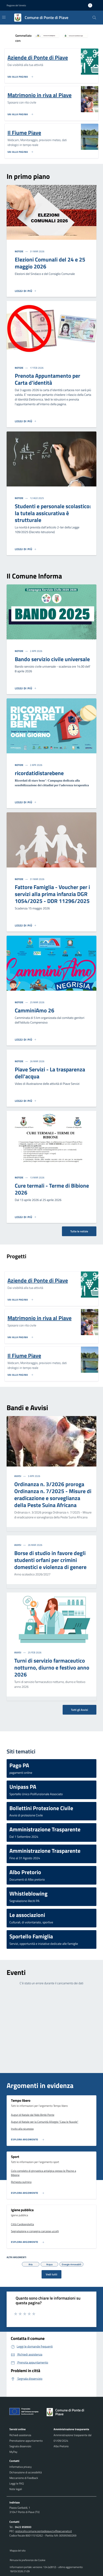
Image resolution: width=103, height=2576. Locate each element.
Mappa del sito (18, 2551)
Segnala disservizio (20, 2446)
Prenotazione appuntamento (26, 2441)
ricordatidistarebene (39, 773)
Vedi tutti (51, 2274)
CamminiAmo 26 (34, 1010)
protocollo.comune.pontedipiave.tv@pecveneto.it (43, 2531)
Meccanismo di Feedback (23, 2478)
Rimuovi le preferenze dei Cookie (27, 2560)
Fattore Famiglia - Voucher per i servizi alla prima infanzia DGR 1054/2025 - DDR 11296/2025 (52, 894)
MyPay (13, 2452)
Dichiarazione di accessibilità (25, 2472)
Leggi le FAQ (16, 2483)
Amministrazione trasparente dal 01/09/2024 (73, 2438)
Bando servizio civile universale (52, 659)
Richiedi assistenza (20, 2435)
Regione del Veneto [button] (16, 5)
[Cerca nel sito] (94, 17)
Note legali (15, 2489)
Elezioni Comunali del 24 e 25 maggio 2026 (50, 263)
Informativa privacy (20, 2467)
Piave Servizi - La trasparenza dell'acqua (50, 1072)
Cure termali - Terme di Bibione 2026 (52, 1189)
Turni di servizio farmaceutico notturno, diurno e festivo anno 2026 (51, 1667)
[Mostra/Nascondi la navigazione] (4, 17)
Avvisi (18, 1476)
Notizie (19, 251)
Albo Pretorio (61, 2446)
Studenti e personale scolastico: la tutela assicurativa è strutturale (53, 513)
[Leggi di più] (25, 291)
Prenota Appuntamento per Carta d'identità (47, 379)
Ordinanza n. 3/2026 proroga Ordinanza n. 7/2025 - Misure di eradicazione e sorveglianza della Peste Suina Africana (52, 1494)
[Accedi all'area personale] (91, 5)
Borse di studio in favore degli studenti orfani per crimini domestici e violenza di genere (50, 1560)
